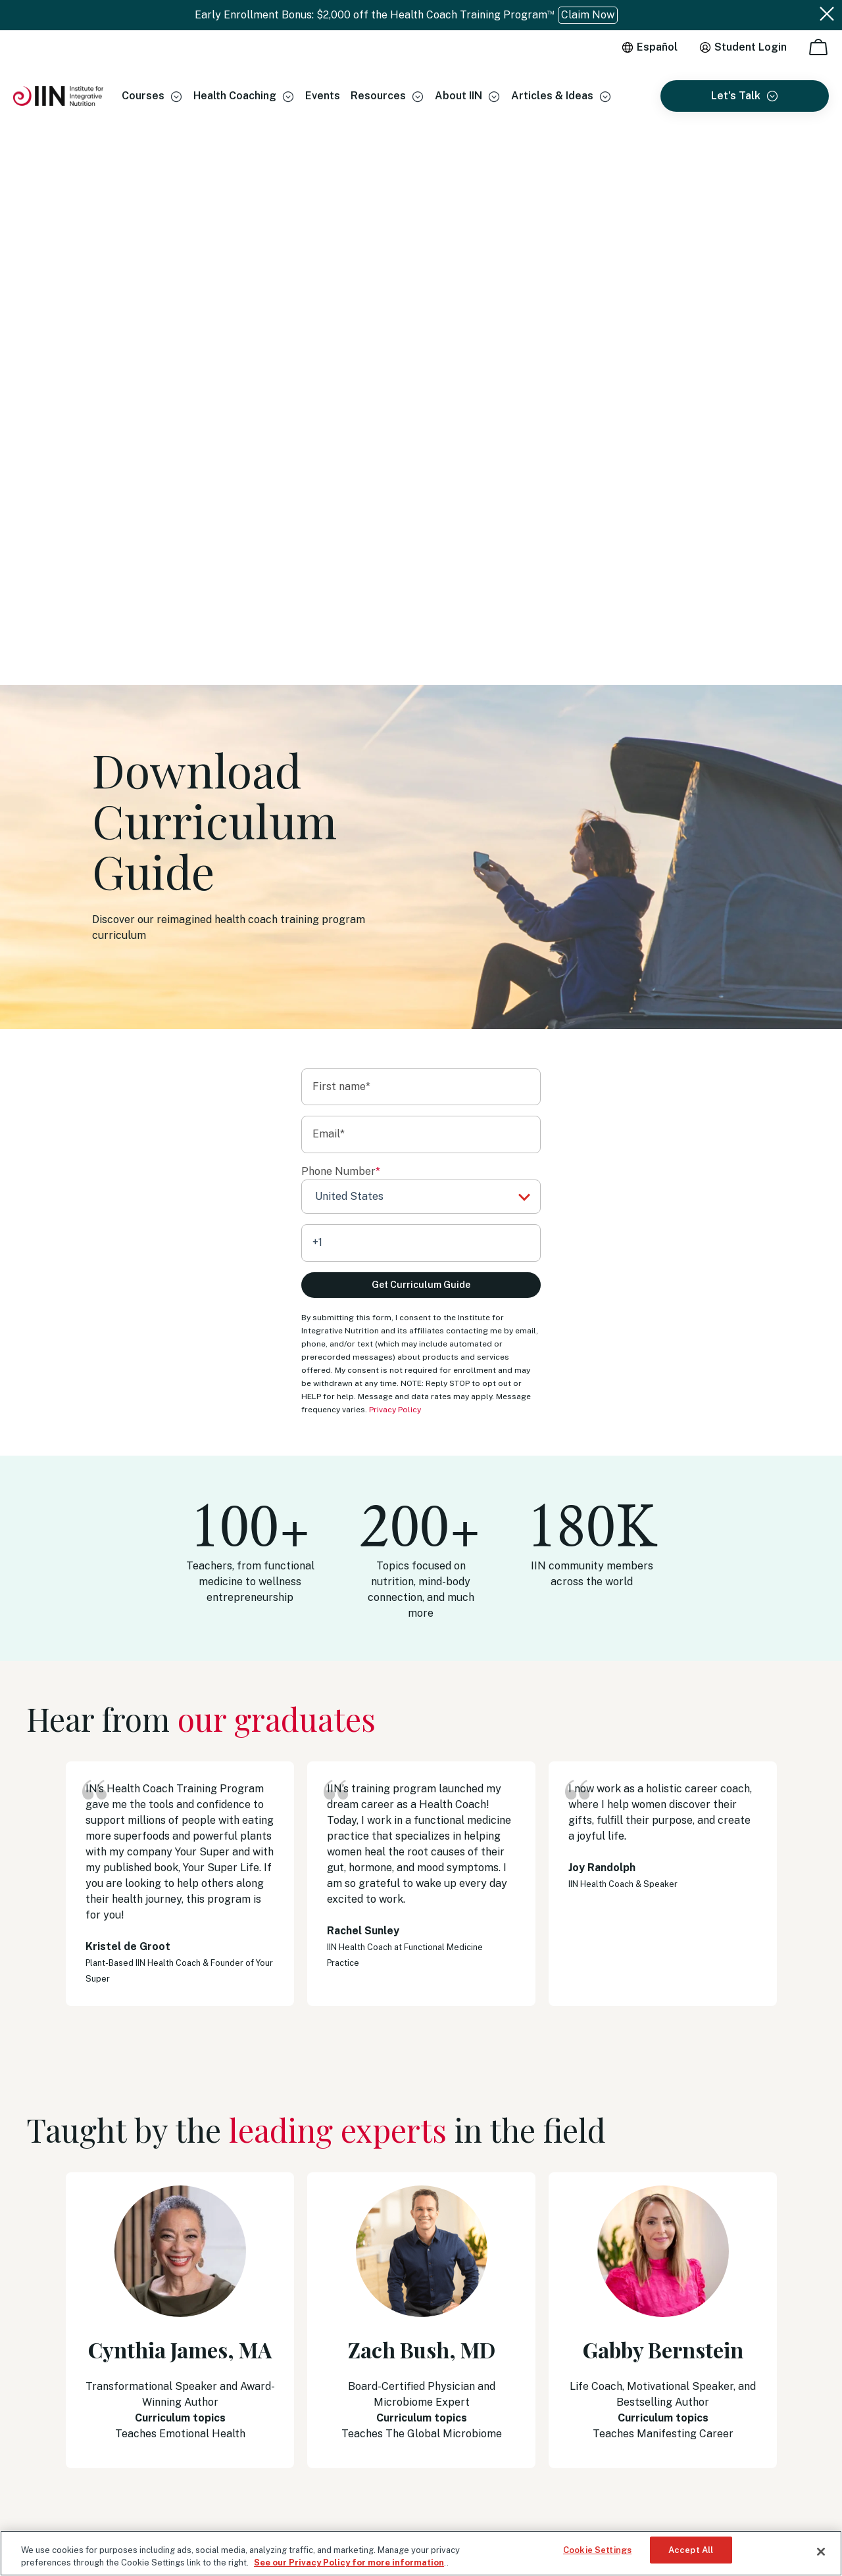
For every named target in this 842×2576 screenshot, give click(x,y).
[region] (421, 2552)
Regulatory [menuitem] (406, 2388)
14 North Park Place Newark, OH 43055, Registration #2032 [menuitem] (681, 2408)
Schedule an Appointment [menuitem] (621, 2357)
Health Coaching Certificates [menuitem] (444, 2280)
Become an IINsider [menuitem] (423, 2323)
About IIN (458, 95)
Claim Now (587, 15)
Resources (378, 95)
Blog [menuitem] (392, 2345)
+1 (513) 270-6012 (664, 2294)
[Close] (820, 2551)
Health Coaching (234, 95)
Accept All (690, 2551)
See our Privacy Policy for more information (349, 2562)
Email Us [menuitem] (584, 2314)
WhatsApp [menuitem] (588, 2336)
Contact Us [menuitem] (590, 2379)
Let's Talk (735, 95)
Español (657, 47)
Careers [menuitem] (398, 2367)
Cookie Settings (597, 2551)
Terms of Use (53, 2470)
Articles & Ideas (552, 95)
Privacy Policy (395, 841)
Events (322, 95)
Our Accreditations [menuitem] (422, 2302)
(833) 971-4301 (616, 2280)
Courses (143, 95)
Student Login (750, 47)
